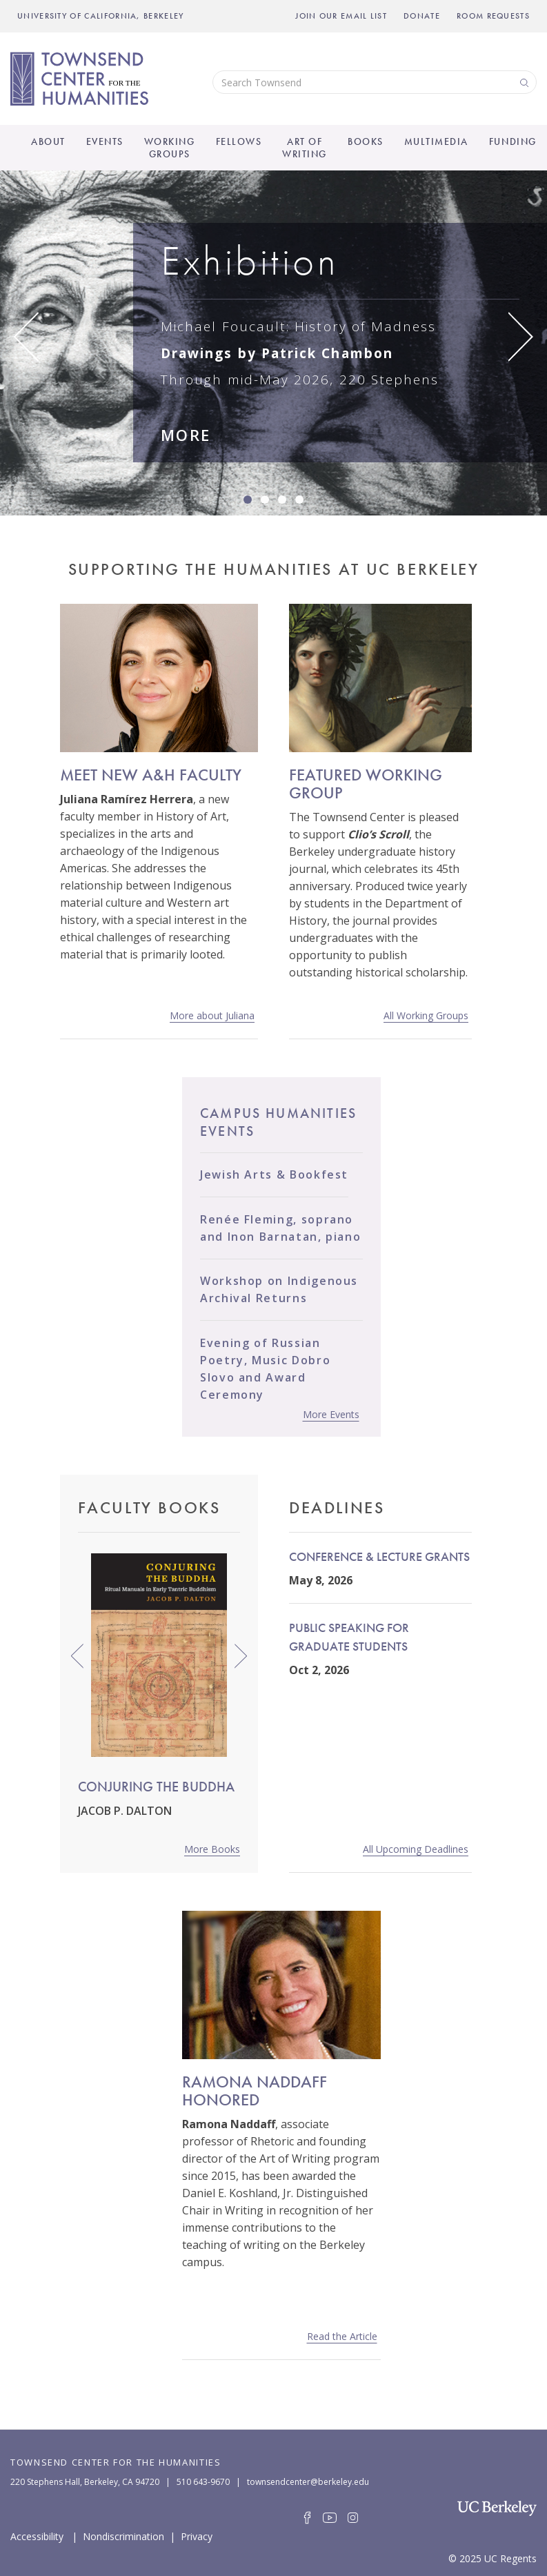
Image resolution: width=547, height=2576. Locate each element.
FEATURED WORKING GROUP (365, 783)
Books (366, 141)
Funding (513, 141)
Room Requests (493, 15)
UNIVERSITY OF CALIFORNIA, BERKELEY (100, 15)
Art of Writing (304, 147)
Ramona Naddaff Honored (254, 2090)
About (48, 141)
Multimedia (436, 141)
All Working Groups (426, 1015)
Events (104, 141)
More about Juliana (212, 1015)
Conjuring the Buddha (156, 1787)
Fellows (239, 141)
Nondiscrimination (123, 2535)
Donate (422, 15)
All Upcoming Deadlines (415, 1849)
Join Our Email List (341, 15)
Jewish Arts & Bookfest (274, 1174)
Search (523, 81)
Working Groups (169, 147)
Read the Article (342, 2336)
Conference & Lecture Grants (379, 1556)
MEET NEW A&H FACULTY (150, 774)
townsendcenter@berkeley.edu (308, 2482)
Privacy (196, 2535)
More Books (212, 1849)
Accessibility (36, 2535)
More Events (331, 1414)
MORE (186, 434)
